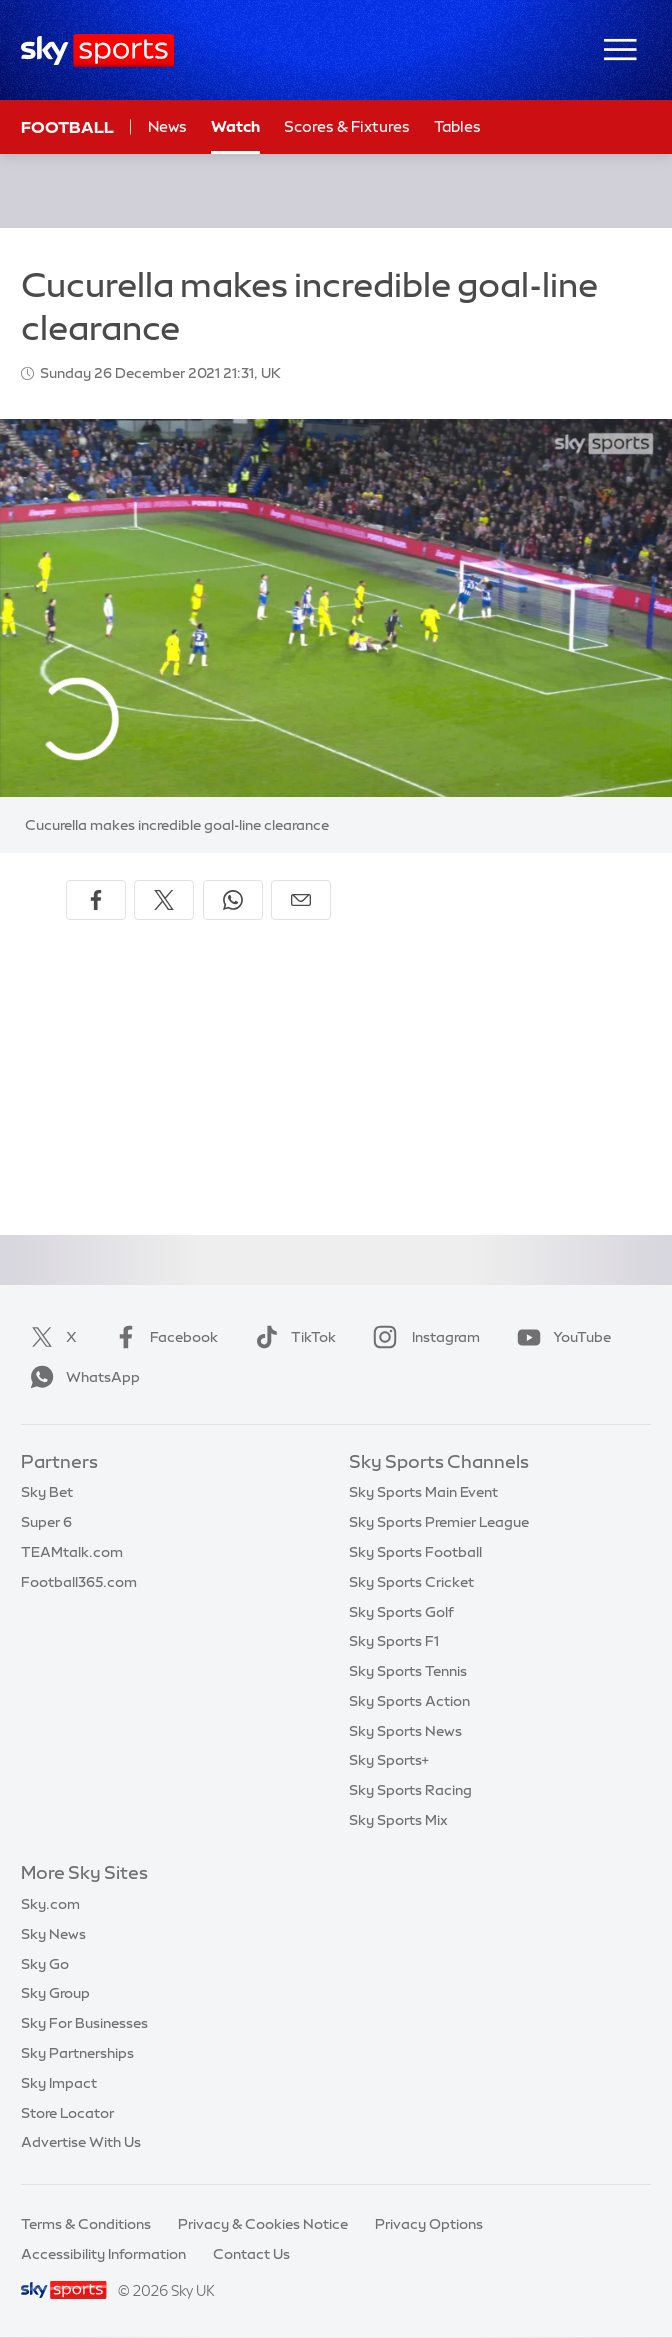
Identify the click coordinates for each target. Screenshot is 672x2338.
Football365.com (79, 1582)
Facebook (162, 1337)
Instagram (422, 1337)
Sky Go (45, 1964)
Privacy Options (429, 2224)
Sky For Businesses (84, 2023)
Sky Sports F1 (394, 1641)
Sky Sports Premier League (439, 1522)
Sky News (53, 1934)
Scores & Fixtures (347, 126)
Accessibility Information (103, 2254)
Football (67, 127)
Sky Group (55, 1993)
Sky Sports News (405, 1731)
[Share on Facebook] (96, 900)
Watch (235, 126)
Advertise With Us (81, 2142)
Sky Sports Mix (398, 1820)
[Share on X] (164, 900)
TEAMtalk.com (72, 1552)
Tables (457, 126)
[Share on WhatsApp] (233, 900)
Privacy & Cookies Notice (263, 2224)
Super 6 (46, 1522)
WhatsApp (81, 1377)
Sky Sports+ (389, 1760)
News (167, 126)
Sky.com (50, 1904)
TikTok (291, 1337)
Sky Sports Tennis (408, 1671)
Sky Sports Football (415, 1552)
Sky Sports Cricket (411, 1582)
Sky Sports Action (409, 1701)
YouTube (560, 1337)
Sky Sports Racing (410, 1790)
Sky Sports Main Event (423, 1492)
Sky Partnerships (77, 2053)
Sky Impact (59, 2083)
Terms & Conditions (86, 2224)
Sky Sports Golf (401, 1612)
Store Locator (67, 2113)
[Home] (97, 50)
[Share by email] (301, 900)
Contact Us (251, 2254)
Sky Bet (47, 1492)
